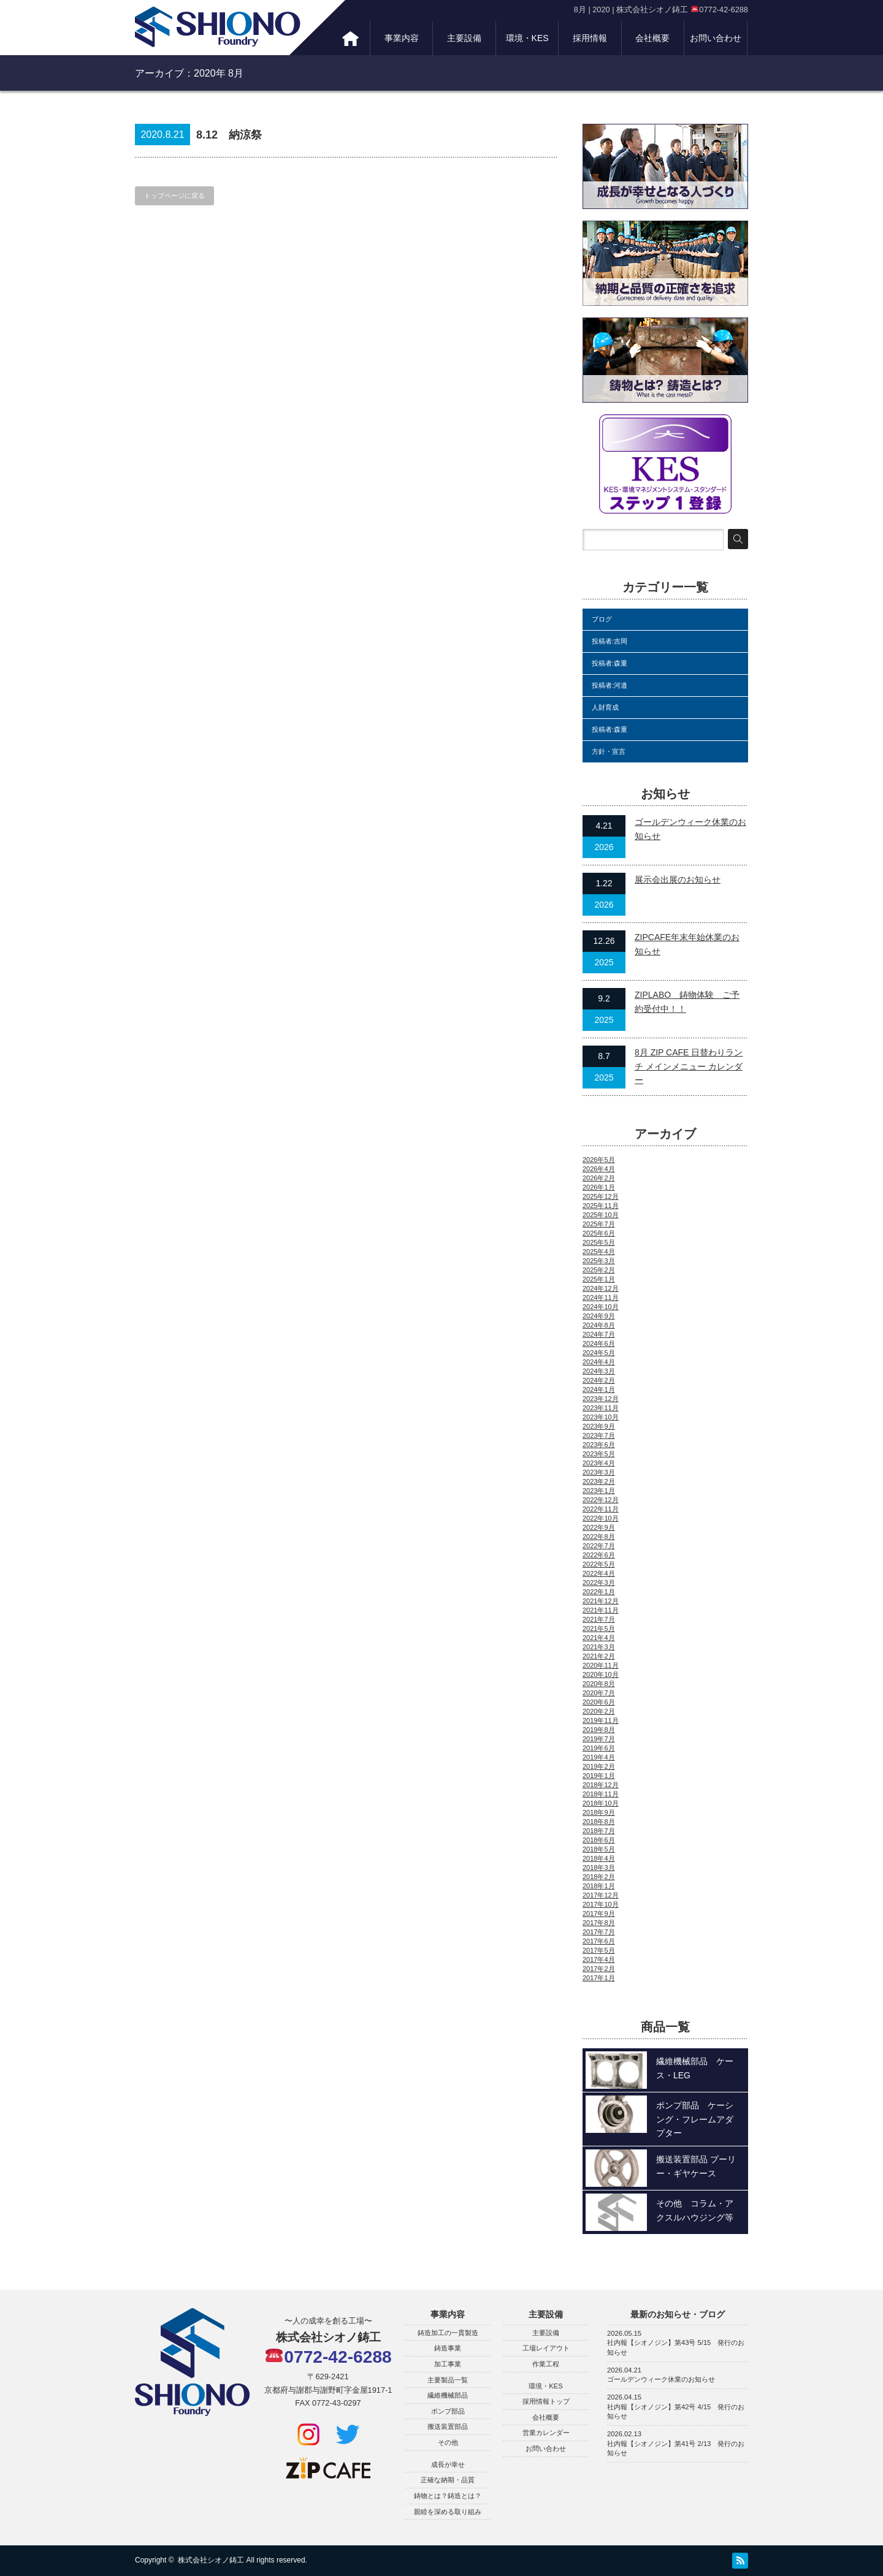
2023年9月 (599, 1426)
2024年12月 (601, 1288)
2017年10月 (601, 1904)
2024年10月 (601, 1306)
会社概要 (652, 38)
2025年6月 (599, 1233)
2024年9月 (599, 1316)
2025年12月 (601, 1196)
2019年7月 (599, 1738)
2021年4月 (599, 1637)
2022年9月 (599, 1527)
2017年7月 (599, 1932)
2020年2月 (599, 1711)
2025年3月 (599, 1260)
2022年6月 (599, 1555)
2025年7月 (599, 1224)
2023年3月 (599, 1472)
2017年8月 (599, 1922)
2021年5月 (599, 1628)
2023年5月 (599, 1453)
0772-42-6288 (328, 2356)
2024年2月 (599, 1380)
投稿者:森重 (609, 663)
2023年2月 (599, 1481)
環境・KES (527, 38)
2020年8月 (599, 1683)
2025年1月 (599, 1279)
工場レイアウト (546, 2348)
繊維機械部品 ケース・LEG (694, 2068)
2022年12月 (601, 1499)
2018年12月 (601, 1784)
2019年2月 (599, 1766)
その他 (448, 2442)
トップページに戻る (174, 195)
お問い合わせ (715, 38)
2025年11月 (601, 1205)
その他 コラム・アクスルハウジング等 (694, 2210)
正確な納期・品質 (448, 2479)
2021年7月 (599, 1619)
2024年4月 (599, 1362)
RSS (740, 2561)
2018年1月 (599, 1886)
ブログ (602, 619)
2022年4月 (599, 1573)
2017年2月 (599, 1968)
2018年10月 (601, 1803)
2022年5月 (599, 1564)
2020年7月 (599, 1692)
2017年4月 (599, 1959)
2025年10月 (601, 1214)
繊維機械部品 (447, 2395)
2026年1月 (599, 1187)
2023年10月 (601, 1417)
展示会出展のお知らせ (678, 879)
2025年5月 (599, 1242)
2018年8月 (599, 1821)
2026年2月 (599, 1178)
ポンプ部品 (448, 2411)
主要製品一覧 (447, 2380)
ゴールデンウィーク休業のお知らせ (661, 2379)
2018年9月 (599, 1812)
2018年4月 (599, 1858)
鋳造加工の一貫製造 (448, 2332)
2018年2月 (599, 1876)
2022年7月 (599, 1545)
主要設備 (464, 38)
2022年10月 (601, 1518)
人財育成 (605, 707)
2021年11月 (601, 1610)
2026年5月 (599, 1159)
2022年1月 (599, 1591)
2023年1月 (599, 1490)
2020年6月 (599, 1702)
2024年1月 (599, 1389)
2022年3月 (599, 1582)
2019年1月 (599, 1775)
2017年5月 (599, 1950)
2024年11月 (601, 1297)
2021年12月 (601, 1601)
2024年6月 (599, 1343)
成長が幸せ (448, 2464)
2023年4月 (599, 1463)
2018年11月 (601, 1794)
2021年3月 (599, 1647)
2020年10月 (601, 1674)
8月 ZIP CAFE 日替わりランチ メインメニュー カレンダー (689, 1066)
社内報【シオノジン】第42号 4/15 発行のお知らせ (675, 2411)
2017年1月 (599, 1977)
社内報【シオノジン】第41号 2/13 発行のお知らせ (675, 2448)
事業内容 (401, 38)
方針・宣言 (608, 751)
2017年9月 (599, 1913)
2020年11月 (601, 1665)
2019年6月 (599, 1748)
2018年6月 (599, 1840)
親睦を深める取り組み (447, 2511)
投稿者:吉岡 (609, 641)
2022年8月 (599, 1536)
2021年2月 (599, 1656)
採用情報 (590, 38)
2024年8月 (599, 1325)
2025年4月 (599, 1251)
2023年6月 (599, 1444)
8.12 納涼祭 (229, 135)
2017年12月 (601, 1895)
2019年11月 (601, 1720)
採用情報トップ (546, 2401)
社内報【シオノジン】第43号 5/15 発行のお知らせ (675, 2347)
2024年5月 (599, 1352)
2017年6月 (599, 1941)
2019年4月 (599, 1757)
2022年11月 (601, 1509)
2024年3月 (599, 1371)
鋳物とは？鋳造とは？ (447, 2495)
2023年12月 (601, 1398)
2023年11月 (601, 1407)
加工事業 (447, 2364)
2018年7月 (599, 1830)
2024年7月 (599, 1334)
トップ (350, 38)
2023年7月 (599, 1435)
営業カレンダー (546, 2432)
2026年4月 (599, 1168)
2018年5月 (599, 1849)
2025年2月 (599, 1270)
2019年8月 (599, 1729)
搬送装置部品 (447, 2426)
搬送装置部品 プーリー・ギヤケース (696, 2166)
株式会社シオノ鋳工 (211, 2560)
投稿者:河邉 (609, 685)
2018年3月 (599, 1867)
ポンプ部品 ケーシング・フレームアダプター (694, 2119)
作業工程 (545, 2364)
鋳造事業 (447, 2348)
